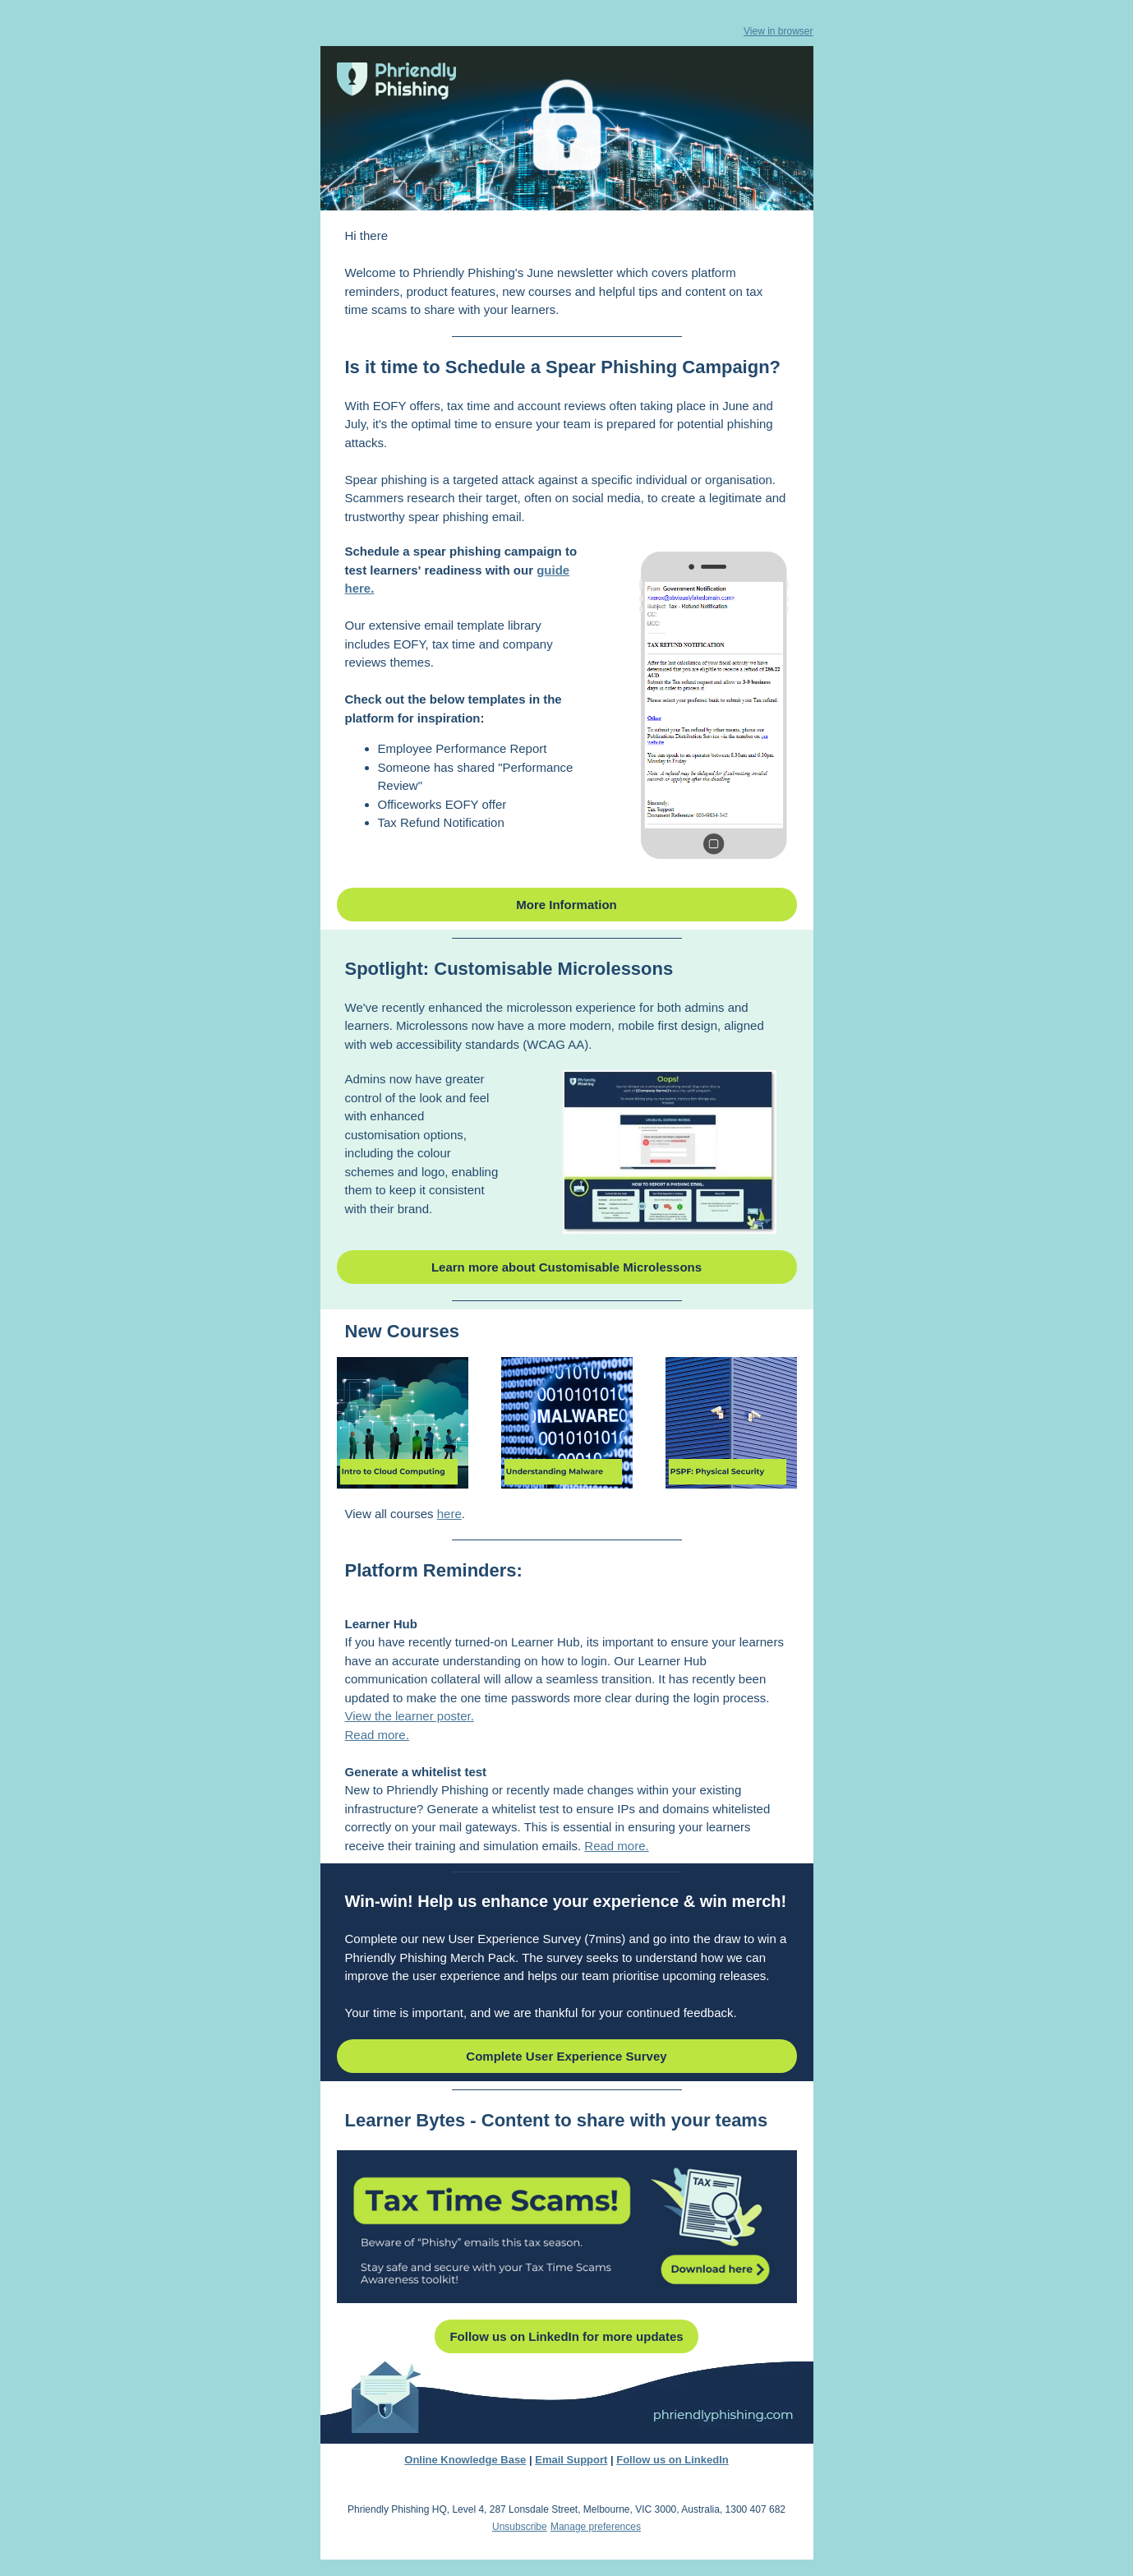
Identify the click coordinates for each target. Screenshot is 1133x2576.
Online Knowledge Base (465, 2460)
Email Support (571, 2460)
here (449, 1514)
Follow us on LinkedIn (672, 2460)
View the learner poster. (409, 1716)
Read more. (377, 1735)
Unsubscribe (519, 2526)
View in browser (778, 31)
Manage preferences (595, 2526)
